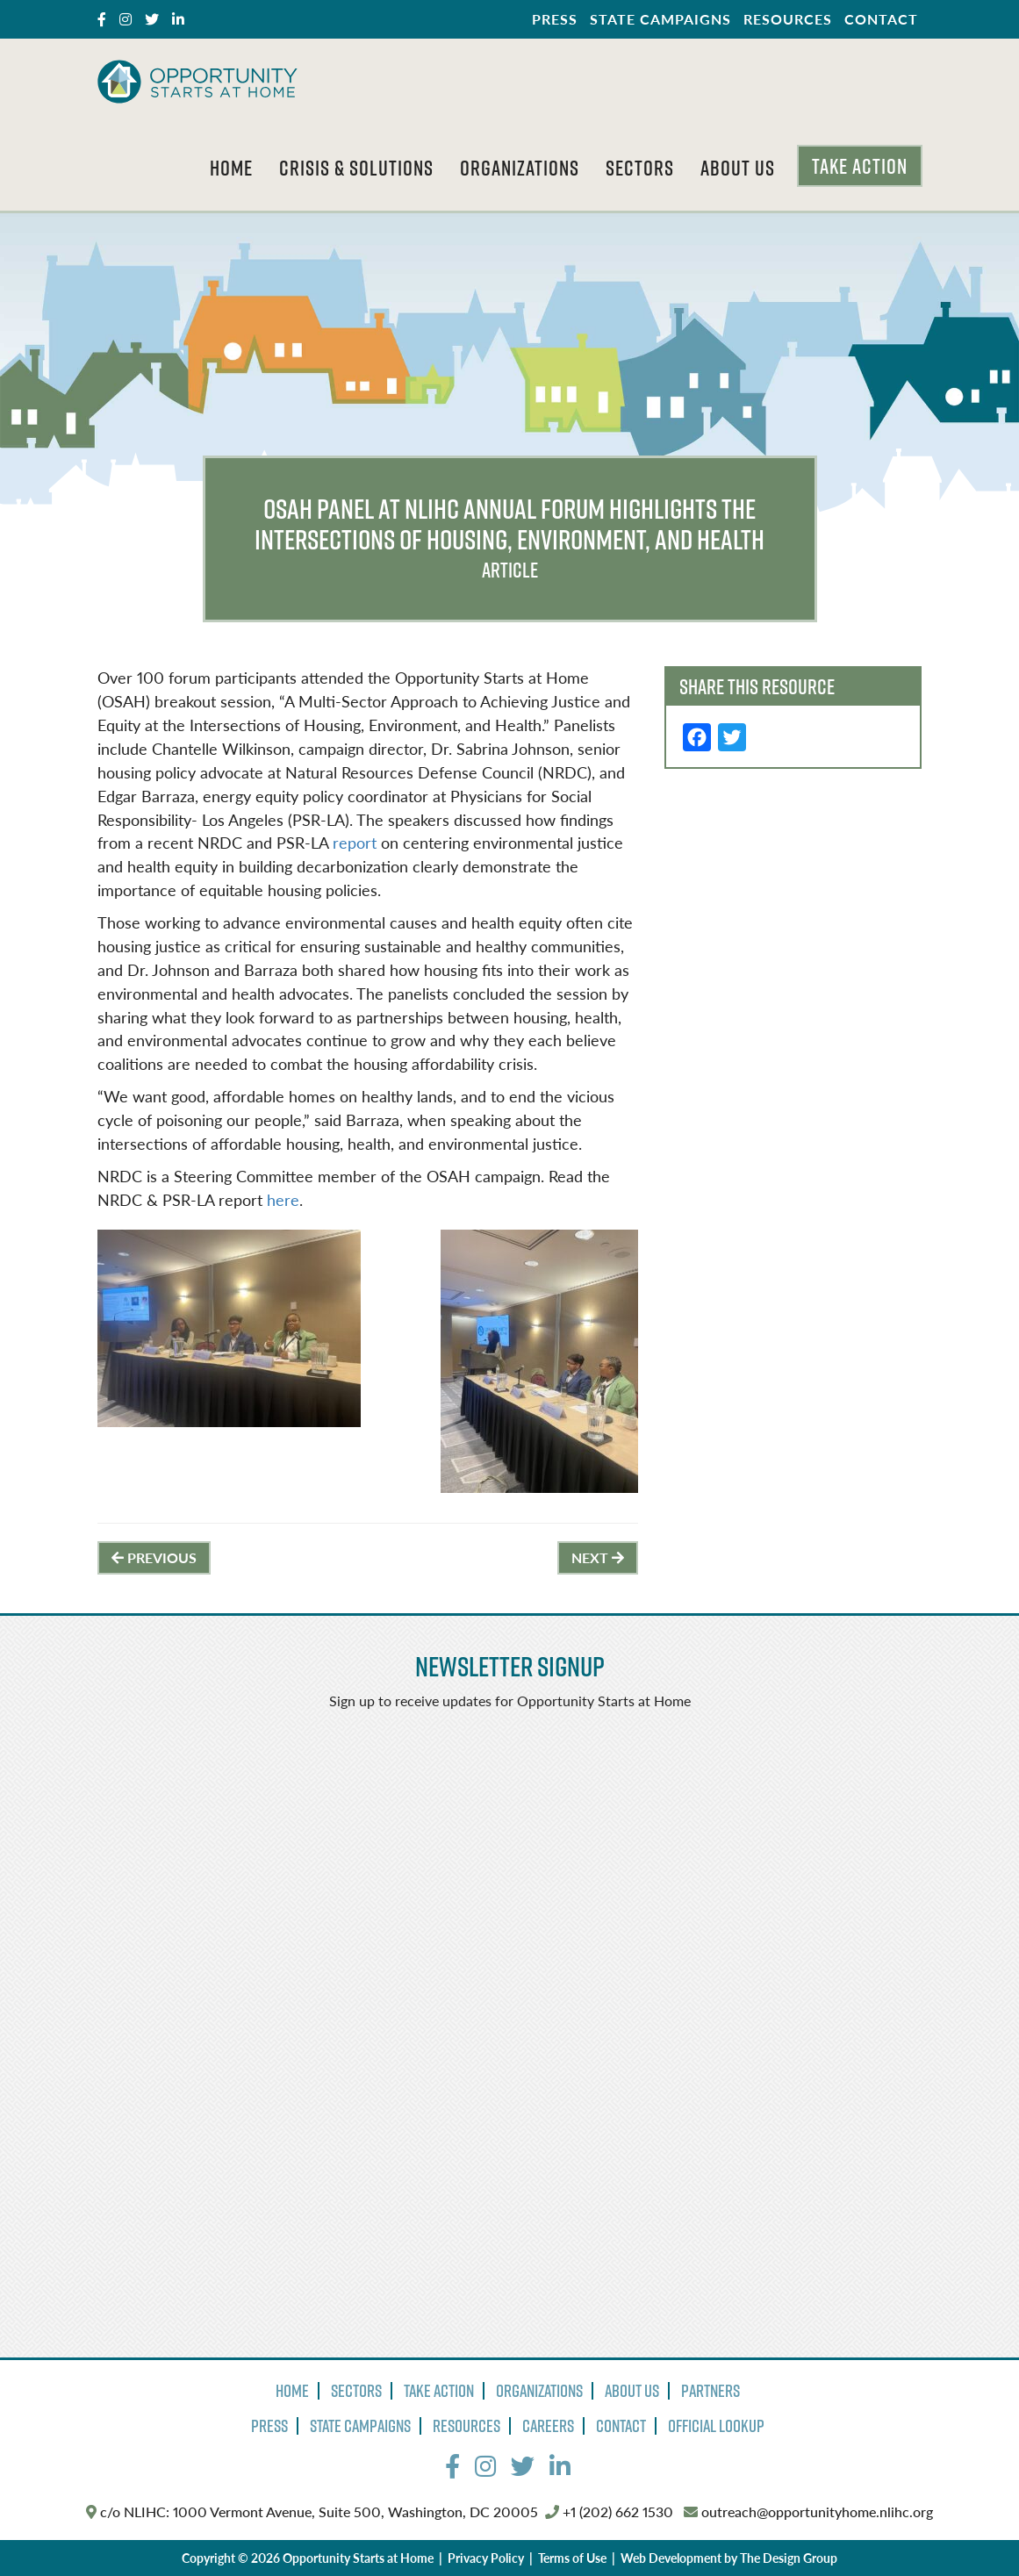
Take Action (860, 166)
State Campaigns (660, 19)
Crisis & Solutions (356, 168)
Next (597, 1557)
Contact (881, 19)
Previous (154, 1557)
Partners (710, 2391)
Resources (787, 19)
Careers (548, 2426)
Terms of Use (572, 2557)
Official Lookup (716, 2426)
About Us (737, 168)
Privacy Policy (486, 2557)
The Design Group (788, 2557)
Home (231, 168)
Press (555, 19)
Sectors (640, 168)
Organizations (519, 168)
